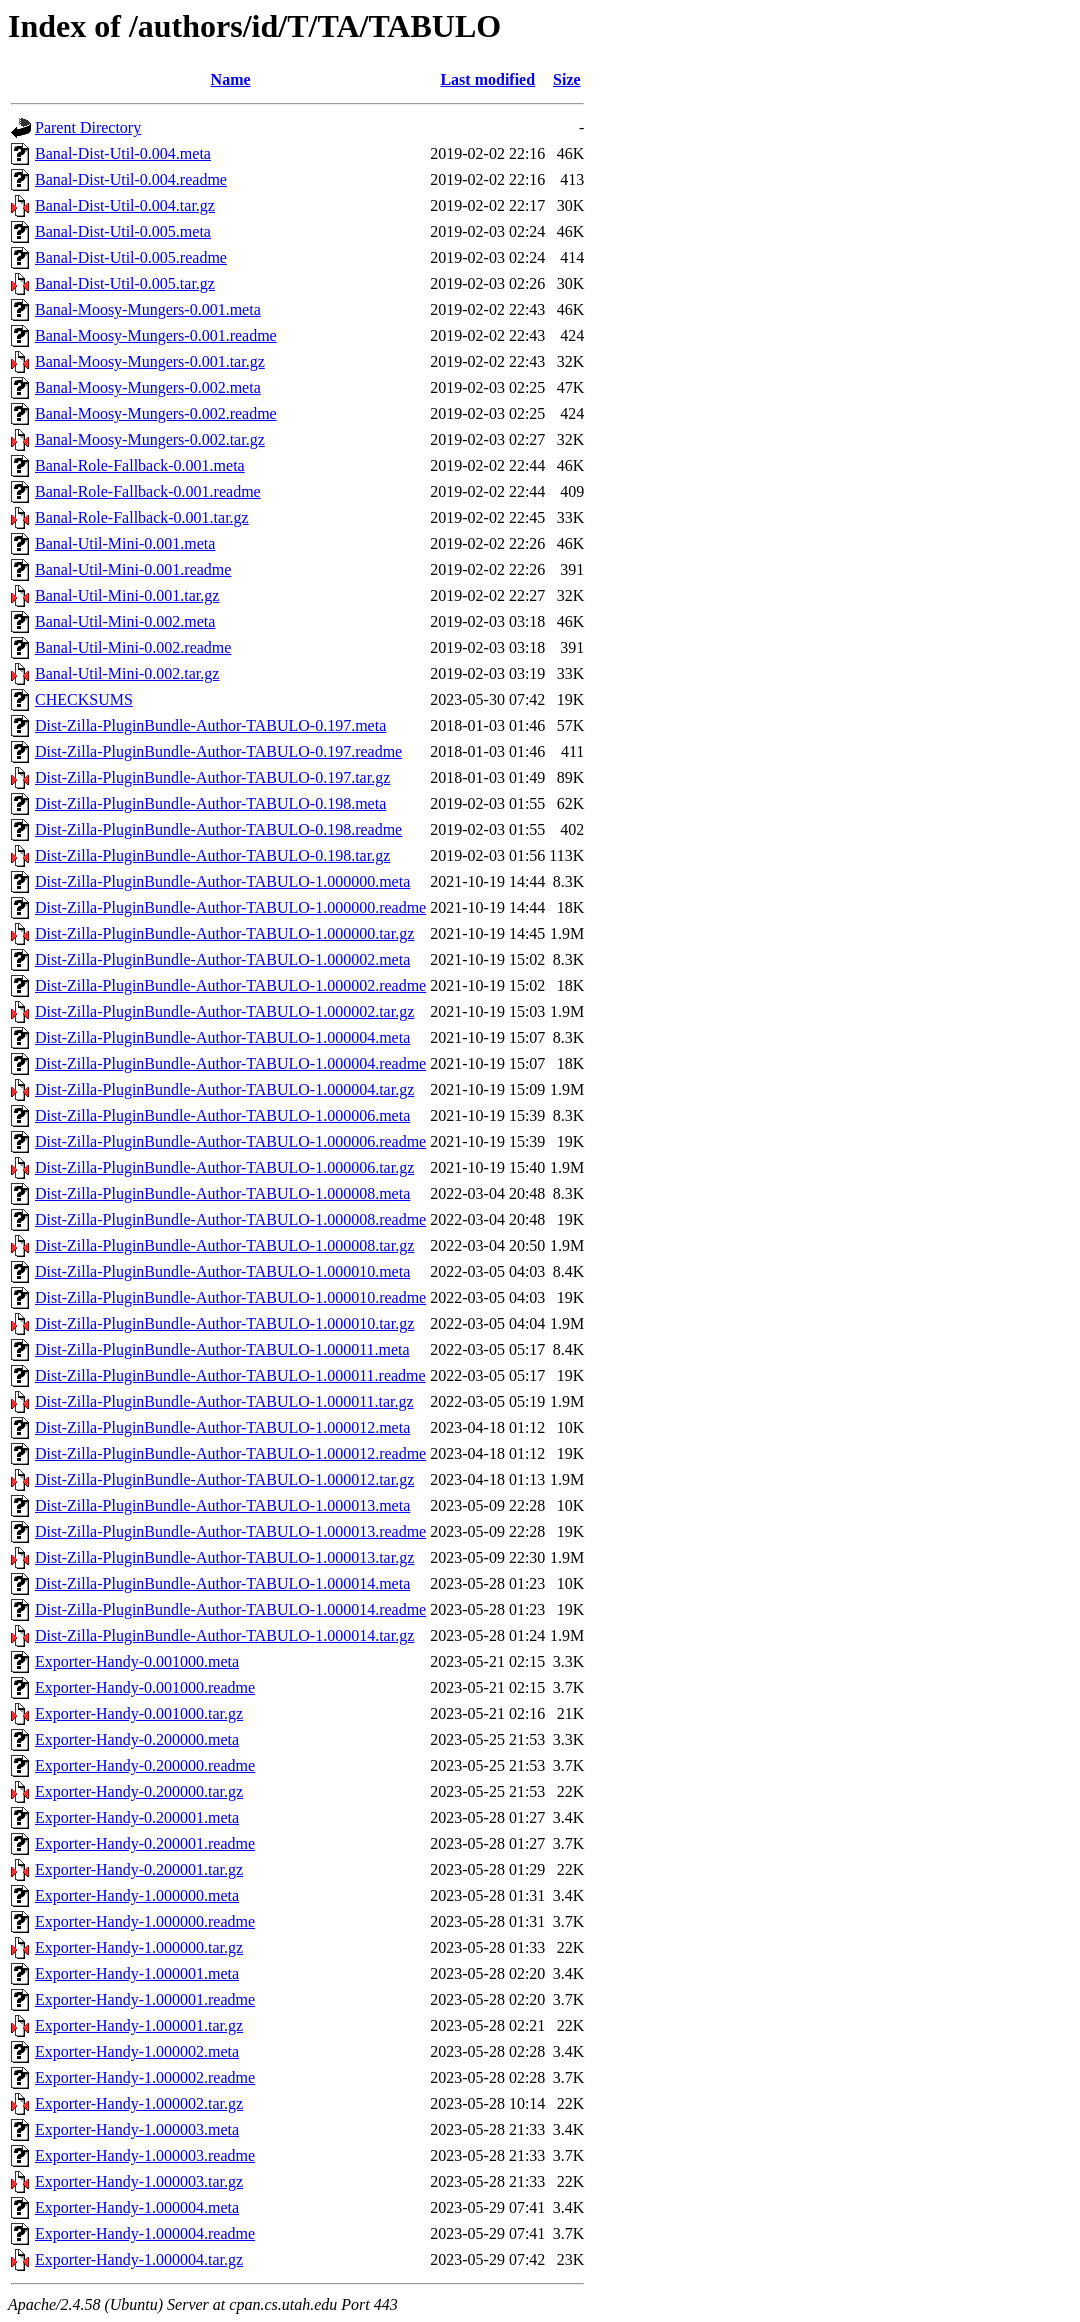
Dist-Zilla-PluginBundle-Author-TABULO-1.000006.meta (222, 1115)
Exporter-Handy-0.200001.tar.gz (139, 1869)
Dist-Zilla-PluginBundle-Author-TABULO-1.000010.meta (222, 1271)
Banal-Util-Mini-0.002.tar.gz (127, 673)
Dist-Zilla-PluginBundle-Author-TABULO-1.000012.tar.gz (224, 1479)
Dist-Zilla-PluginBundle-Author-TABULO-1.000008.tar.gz (224, 1245)
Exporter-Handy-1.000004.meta (137, 2207)
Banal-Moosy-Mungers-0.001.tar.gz (150, 361)
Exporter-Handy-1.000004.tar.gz (139, 2259)
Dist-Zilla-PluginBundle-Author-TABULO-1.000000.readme (230, 907)
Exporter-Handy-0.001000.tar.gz (139, 1713)
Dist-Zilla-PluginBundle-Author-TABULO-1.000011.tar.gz (224, 1401)
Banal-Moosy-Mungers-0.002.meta (148, 387)
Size (567, 79)
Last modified (487, 79)
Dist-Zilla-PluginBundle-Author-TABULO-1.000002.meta (222, 959)
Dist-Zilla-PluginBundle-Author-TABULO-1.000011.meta (222, 1349)
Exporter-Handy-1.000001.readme (145, 1999)
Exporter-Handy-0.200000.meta (137, 1739)
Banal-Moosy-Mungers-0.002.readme (156, 413)
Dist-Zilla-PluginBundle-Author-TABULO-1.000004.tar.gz (224, 1089)
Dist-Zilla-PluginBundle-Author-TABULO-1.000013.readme (230, 1531)
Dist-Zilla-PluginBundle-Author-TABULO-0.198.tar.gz (212, 855)
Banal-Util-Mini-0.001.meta (125, 543)
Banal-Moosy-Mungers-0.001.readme (156, 335)
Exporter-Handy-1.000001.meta (137, 1973)
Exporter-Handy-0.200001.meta (137, 1817)
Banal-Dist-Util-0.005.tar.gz (125, 283)
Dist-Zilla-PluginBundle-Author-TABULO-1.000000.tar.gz (224, 933)
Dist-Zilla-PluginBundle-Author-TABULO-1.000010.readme (230, 1297)
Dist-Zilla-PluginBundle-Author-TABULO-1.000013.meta (222, 1505)
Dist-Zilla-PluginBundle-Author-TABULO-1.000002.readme (230, 985)
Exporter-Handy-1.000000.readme (145, 1921)
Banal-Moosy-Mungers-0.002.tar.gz (150, 439)
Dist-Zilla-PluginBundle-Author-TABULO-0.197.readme (218, 751)
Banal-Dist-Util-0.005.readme (131, 257)
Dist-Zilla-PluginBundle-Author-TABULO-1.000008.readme (230, 1219)
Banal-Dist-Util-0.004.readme (131, 179)
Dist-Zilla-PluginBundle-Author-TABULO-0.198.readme (218, 829)
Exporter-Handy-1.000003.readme (145, 2155)
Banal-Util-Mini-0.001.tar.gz (127, 595)
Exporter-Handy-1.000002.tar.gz (139, 2103)
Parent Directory (88, 127)
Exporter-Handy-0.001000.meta (137, 1661)
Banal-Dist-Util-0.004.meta (123, 153)
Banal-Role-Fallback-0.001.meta (140, 465)
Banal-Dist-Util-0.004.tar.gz (125, 205)
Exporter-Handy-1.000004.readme (145, 2233)
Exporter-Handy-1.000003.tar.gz (139, 2181)
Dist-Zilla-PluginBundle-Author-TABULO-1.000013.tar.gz (224, 1557)
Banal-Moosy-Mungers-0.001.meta (148, 309)
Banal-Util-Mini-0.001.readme (133, 569)
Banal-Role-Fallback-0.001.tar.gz (142, 517)
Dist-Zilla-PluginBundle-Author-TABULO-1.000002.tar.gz (224, 1011)
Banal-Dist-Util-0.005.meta (123, 231)
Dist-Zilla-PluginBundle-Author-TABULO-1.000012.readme (230, 1453)
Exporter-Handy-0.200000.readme (145, 1765)
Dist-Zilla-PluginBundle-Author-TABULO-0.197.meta (210, 725)
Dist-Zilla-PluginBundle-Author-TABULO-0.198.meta (210, 803)
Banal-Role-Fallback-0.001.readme (148, 491)
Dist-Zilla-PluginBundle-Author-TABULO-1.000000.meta (222, 881)
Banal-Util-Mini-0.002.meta (125, 621)
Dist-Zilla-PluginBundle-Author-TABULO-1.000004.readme (230, 1063)
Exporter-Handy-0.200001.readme (145, 1843)
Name (231, 79)
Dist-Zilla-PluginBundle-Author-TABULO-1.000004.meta (222, 1037)
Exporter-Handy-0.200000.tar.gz (139, 1791)
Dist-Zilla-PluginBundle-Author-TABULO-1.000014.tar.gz (224, 1635)
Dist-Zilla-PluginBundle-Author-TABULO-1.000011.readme (230, 1375)
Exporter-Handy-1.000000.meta (137, 1895)
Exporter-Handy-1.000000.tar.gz (139, 1947)
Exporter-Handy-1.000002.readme (145, 2077)
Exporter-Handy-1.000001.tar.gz (139, 2025)
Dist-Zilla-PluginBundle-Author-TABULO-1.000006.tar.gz (224, 1167)
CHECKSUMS (84, 699)
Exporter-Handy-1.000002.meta (137, 2051)
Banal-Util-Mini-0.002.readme (133, 647)
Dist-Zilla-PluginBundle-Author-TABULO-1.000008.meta (222, 1193)
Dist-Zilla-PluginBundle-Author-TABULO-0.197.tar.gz (212, 777)
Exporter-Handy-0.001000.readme (145, 1687)
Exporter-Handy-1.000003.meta (137, 2129)
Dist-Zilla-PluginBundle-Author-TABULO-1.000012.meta (222, 1427)
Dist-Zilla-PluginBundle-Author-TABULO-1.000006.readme (230, 1141)
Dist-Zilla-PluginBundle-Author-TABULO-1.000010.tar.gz (224, 1323)
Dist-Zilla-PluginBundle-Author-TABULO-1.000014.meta (222, 1583)
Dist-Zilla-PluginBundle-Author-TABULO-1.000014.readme (230, 1609)
